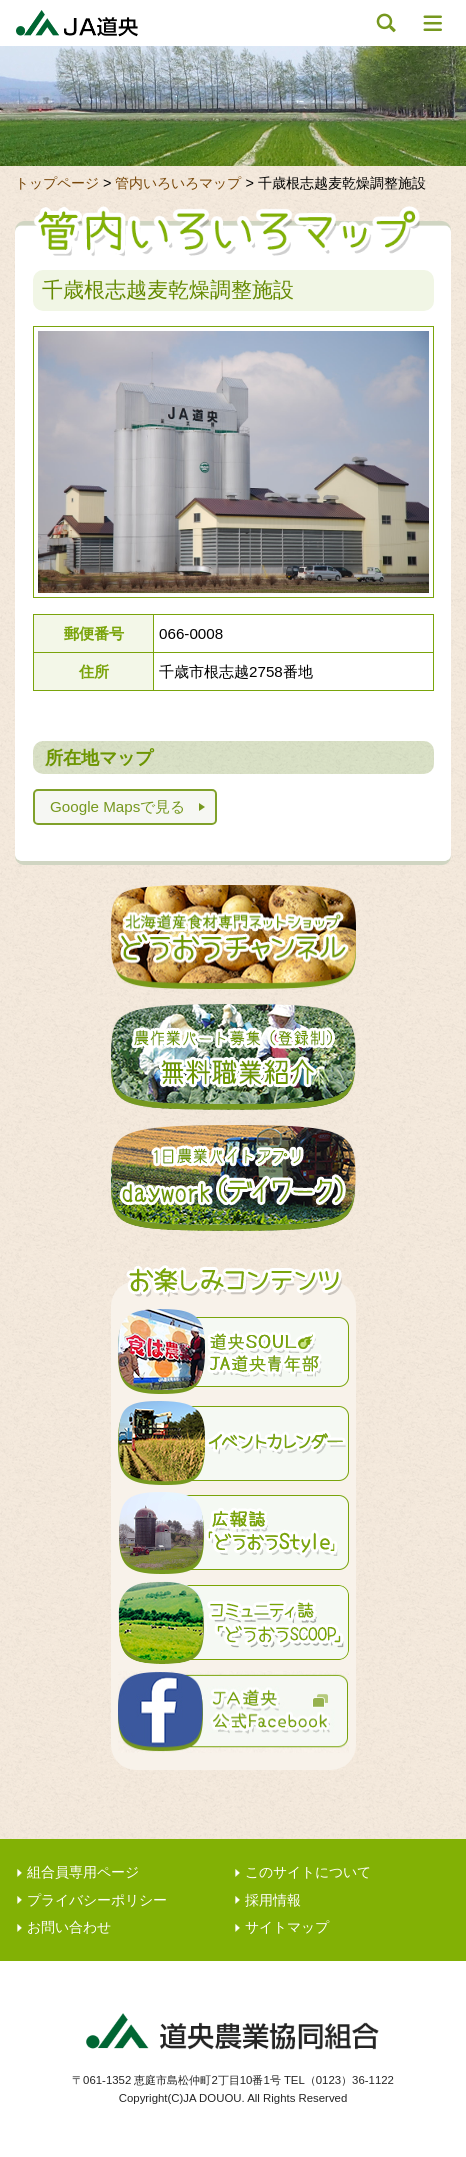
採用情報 (273, 1900)
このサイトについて (308, 1872)
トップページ (57, 183)
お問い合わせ (69, 1927)
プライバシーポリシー (97, 1900)
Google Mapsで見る (117, 806)
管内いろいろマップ (178, 183)
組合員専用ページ (83, 1872)
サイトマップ (287, 1927)
